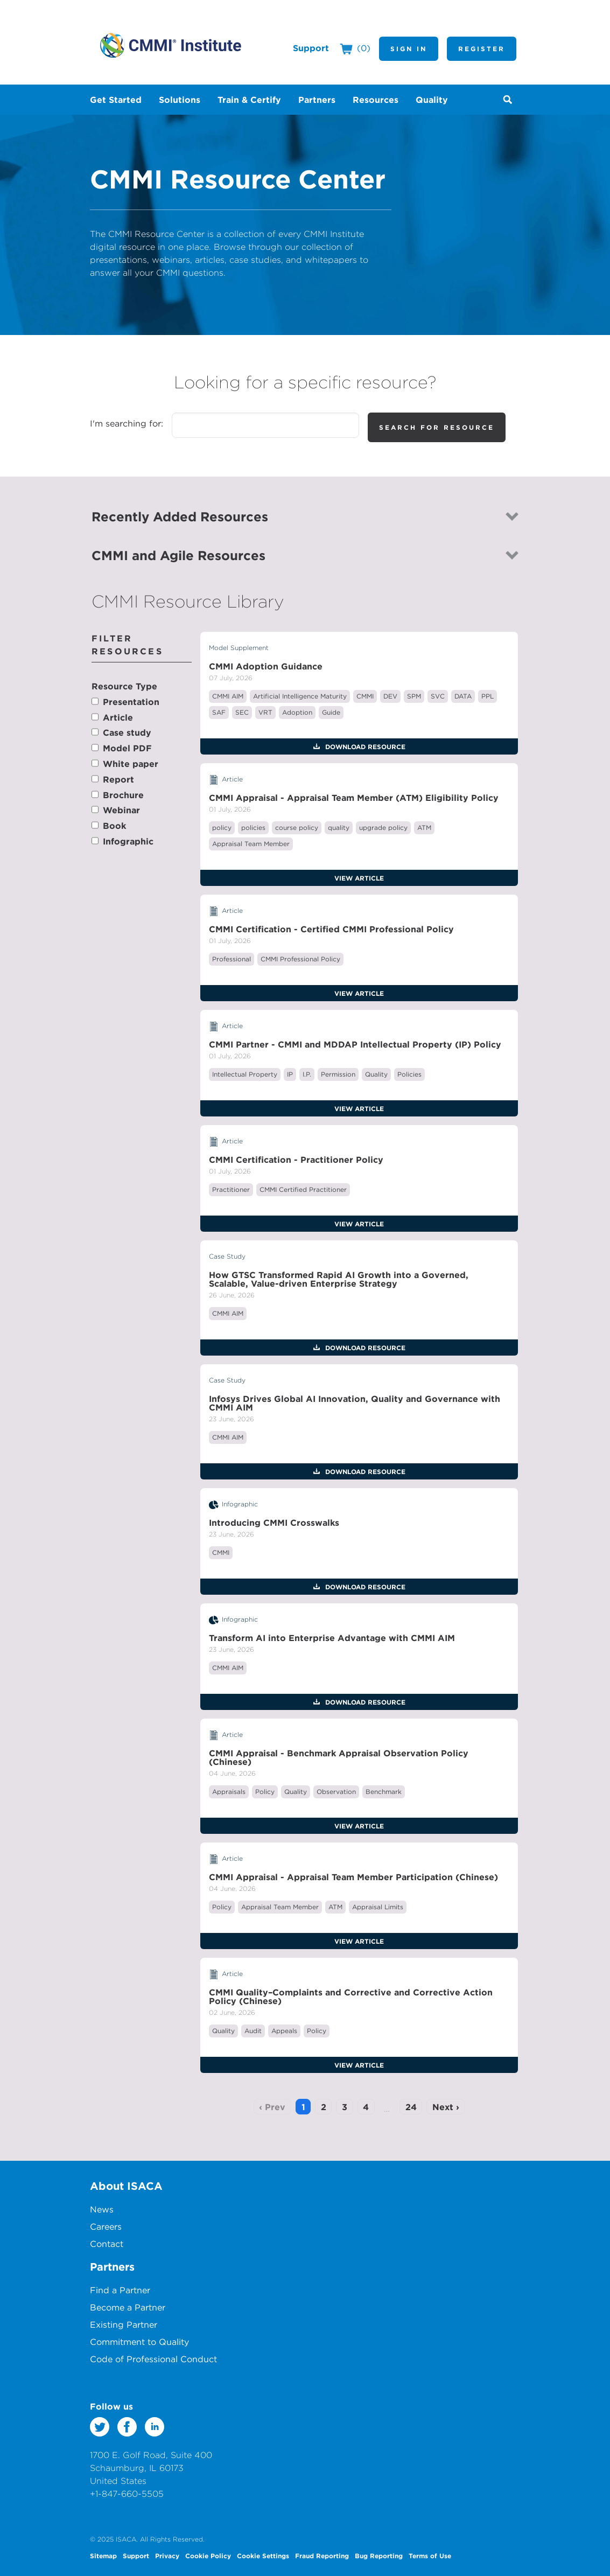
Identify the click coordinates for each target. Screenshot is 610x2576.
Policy (265, 1792)
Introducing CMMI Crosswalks (274, 1522)
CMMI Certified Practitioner (303, 1189)
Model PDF (127, 748)
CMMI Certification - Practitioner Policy (296, 1159)
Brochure (123, 795)
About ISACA (126, 2186)
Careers (106, 2226)
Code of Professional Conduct (153, 2359)
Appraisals (229, 1792)
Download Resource (364, 746)
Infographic (128, 841)
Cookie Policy (208, 2555)
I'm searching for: (126, 423)
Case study (127, 732)
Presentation (131, 701)
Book (114, 825)
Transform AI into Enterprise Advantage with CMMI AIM (332, 1637)
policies (253, 827)
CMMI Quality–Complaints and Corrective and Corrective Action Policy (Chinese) (351, 1996)
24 (411, 2107)
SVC (438, 696)
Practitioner (231, 1189)
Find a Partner (120, 2290)
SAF (219, 712)
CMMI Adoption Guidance (265, 666)
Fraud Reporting (322, 2555)
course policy (296, 827)
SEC (242, 712)
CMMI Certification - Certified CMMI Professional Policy (331, 929)
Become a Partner (127, 2307)
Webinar (121, 810)
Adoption (297, 712)
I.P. (307, 1074)
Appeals (284, 2031)
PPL (487, 696)
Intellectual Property (244, 1074)
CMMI (365, 696)
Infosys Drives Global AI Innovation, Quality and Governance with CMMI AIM (354, 1403)
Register (481, 48)
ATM (424, 827)
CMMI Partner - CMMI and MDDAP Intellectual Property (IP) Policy (355, 1044)
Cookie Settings (263, 2555)
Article (118, 717)
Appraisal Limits (377, 1907)
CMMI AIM (227, 696)
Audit (253, 2031)
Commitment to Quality (139, 2341)
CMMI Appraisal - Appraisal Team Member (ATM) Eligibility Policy (354, 797)
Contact (106, 2243)
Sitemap (103, 2555)
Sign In (408, 48)
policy (222, 827)
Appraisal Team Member (251, 844)
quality (338, 827)
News (102, 2209)
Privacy (167, 2555)
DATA (463, 696)
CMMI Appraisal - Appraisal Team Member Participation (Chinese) (353, 1877)
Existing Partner (123, 2324)
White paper (130, 763)
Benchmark (384, 1792)
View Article (359, 878)
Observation (336, 1792)
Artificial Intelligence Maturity (300, 696)
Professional (231, 959)
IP (290, 1074)
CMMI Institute (170, 45)
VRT (265, 712)
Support (311, 48)
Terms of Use (430, 2555)
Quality (376, 1074)
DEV (390, 696)
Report (118, 779)
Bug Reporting (379, 2555)
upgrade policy (383, 827)
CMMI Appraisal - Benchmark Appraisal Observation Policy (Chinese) (338, 1757)
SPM (414, 696)
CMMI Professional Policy (300, 959)
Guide (331, 712)
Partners (112, 2266)
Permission (338, 1074)
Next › (445, 2107)
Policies (409, 1074)
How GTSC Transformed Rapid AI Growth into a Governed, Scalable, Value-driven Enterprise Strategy (338, 1279)
